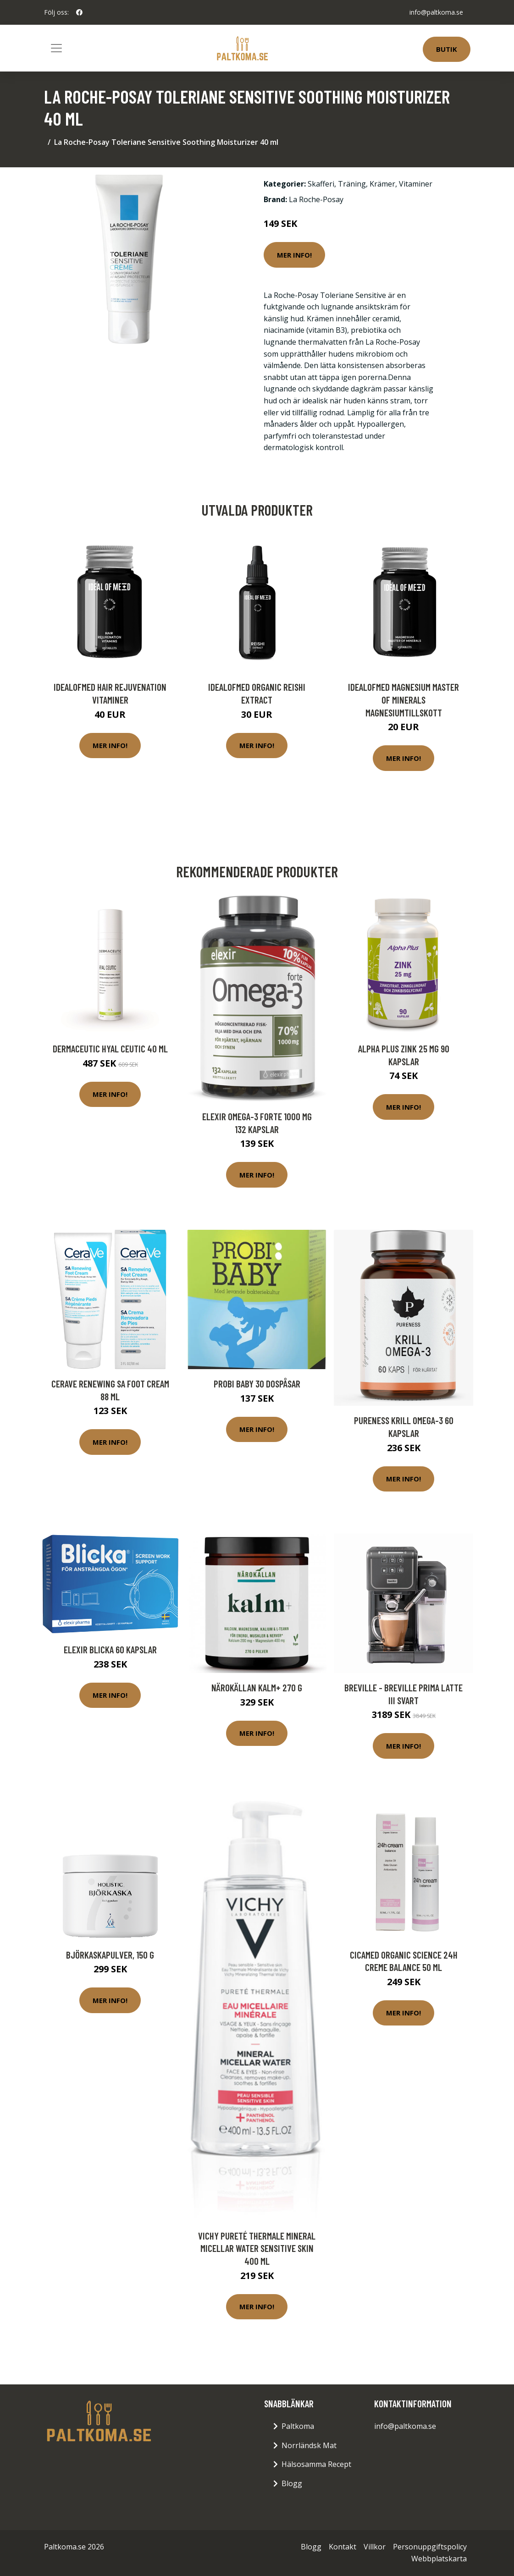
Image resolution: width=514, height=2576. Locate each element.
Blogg (292, 2483)
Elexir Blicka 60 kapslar (110, 1649)
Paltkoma (298, 2426)
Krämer (382, 184)
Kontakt (342, 2547)
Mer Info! (294, 254)
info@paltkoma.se (436, 12)
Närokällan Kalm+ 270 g (256, 1687)
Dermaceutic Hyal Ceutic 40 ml (110, 1048)
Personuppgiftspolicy (430, 2547)
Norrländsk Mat (309, 2445)
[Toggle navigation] (56, 48)
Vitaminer (415, 184)
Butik (446, 49)
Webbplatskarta (439, 2559)
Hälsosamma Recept (316, 2464)
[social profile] (79, 12)
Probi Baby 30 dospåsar (257, 1383)
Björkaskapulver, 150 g (110, 1954)
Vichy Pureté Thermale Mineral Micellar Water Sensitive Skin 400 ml (256, 2248)
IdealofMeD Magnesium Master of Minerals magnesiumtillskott (403, 699)
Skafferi (321, 184)
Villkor (375, 2547)
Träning (352, 184)
